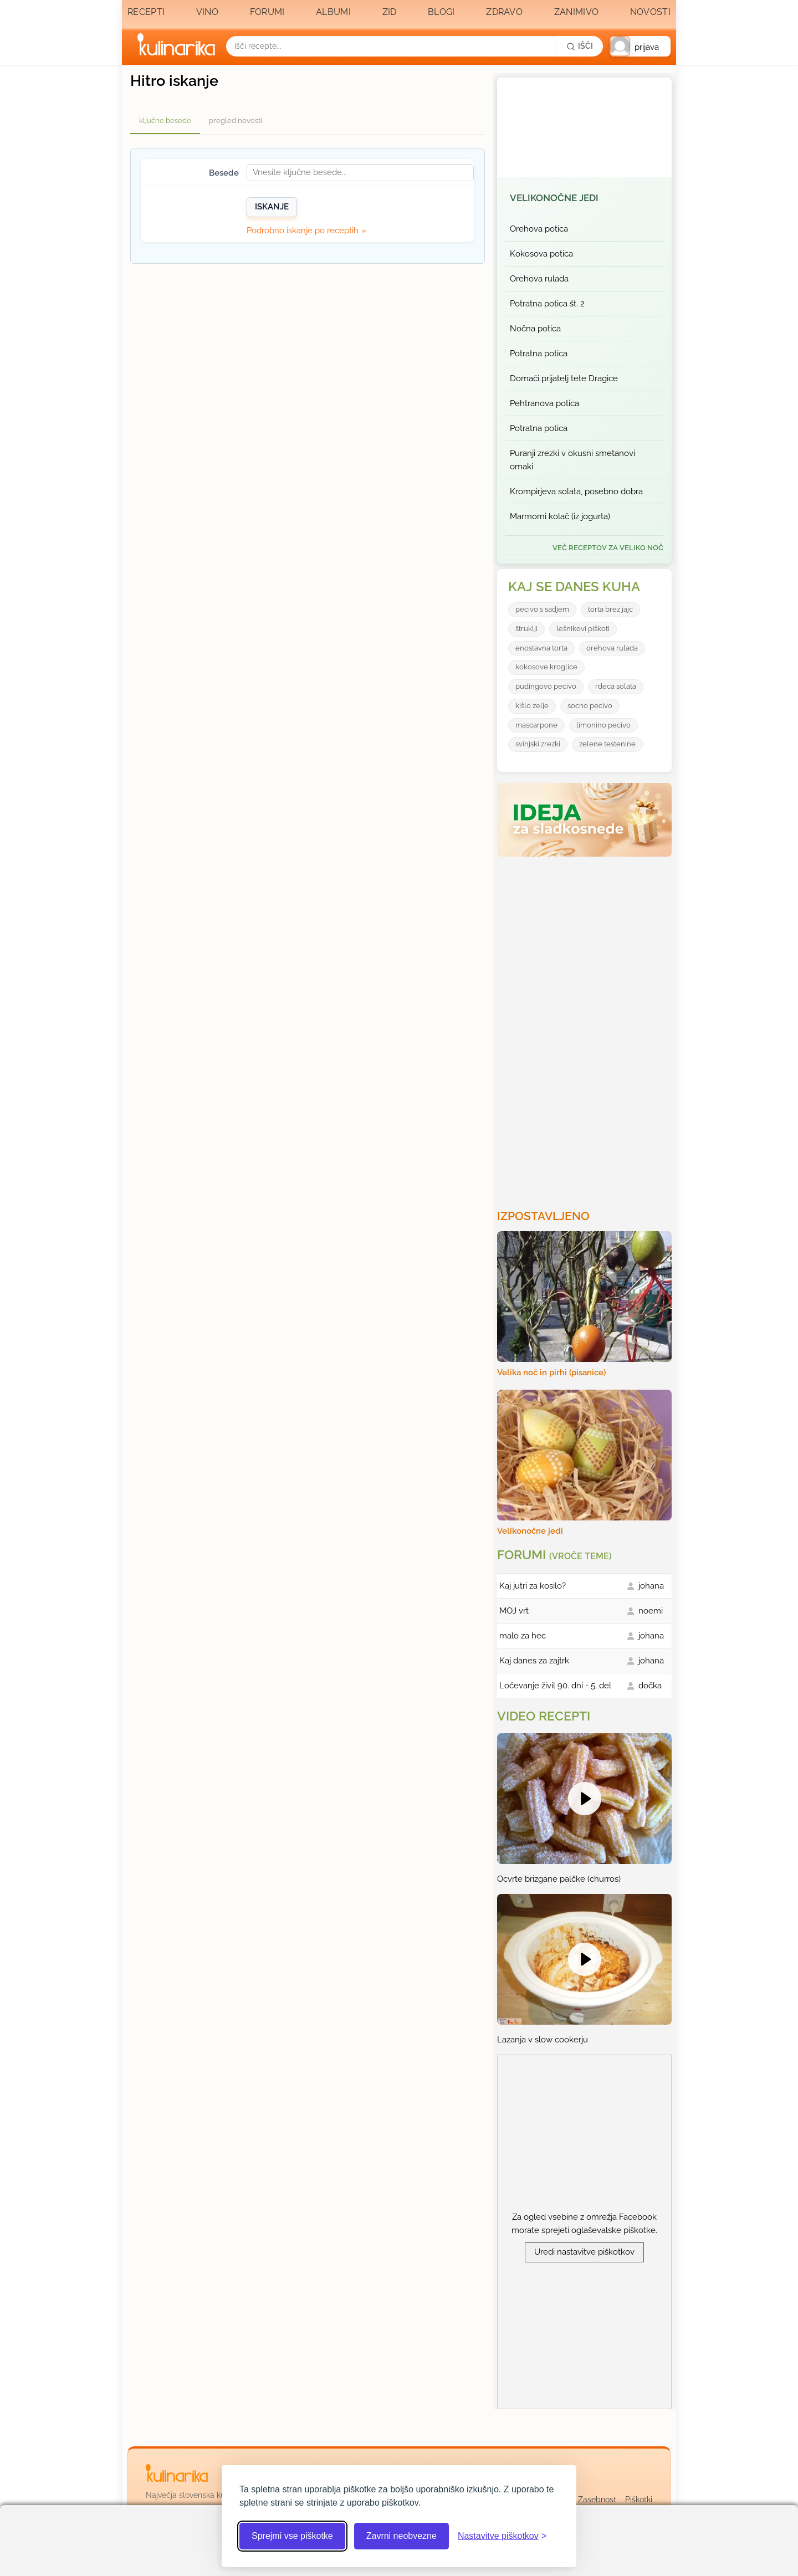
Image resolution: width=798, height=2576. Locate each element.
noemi (650, 1611)
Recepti (146, 12)
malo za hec (522, 1636)
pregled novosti (235, 120)
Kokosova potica (541, 254)
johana (651, 1586)
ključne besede (165, 120)
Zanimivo (576, 12)
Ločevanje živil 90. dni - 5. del (555, 1686)
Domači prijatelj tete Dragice (564, 378)
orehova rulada (612, 648)
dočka (650, 1686)
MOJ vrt (514, 1611)
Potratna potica (538, 354)
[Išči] (579, 46)
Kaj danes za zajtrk (534, 1661)
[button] (640, 46)
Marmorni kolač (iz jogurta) (560, 516)
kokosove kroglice (546, 667)
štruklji (526, 628)
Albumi (333, 12)
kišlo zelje (532, 705)
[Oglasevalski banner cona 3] (586, 1028)
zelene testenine (607, 744)
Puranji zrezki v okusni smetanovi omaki (572, 460)
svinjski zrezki (537, 744)
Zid (389, 12)
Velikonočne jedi (554, 197)
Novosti (650, 12)
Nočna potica (535, 329)
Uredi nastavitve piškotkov (584, 2252)
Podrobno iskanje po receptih (303, 230)
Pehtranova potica (544, 403)
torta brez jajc (610, 609)
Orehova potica (539, 229)
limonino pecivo (603, 725)
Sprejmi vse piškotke (292, 2536)
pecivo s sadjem (542, 609)
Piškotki (638, 2499)
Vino (207, 12)
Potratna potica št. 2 (547, 304)
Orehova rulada (539, 279)
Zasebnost (597, 2499)
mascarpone (536, 725)
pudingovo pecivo (545, 686)
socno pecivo (589, 705)
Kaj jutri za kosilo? (532, 1586)
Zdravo (504, 12)
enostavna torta (541, 648)
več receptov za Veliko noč (608, 548)
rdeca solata (615, 686)
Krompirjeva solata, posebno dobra (576, 491)
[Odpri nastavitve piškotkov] (502, 2536)
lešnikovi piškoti (583, 628)
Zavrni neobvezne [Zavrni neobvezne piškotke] (401, 2536)
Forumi (267, 12)
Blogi (441, 12)
